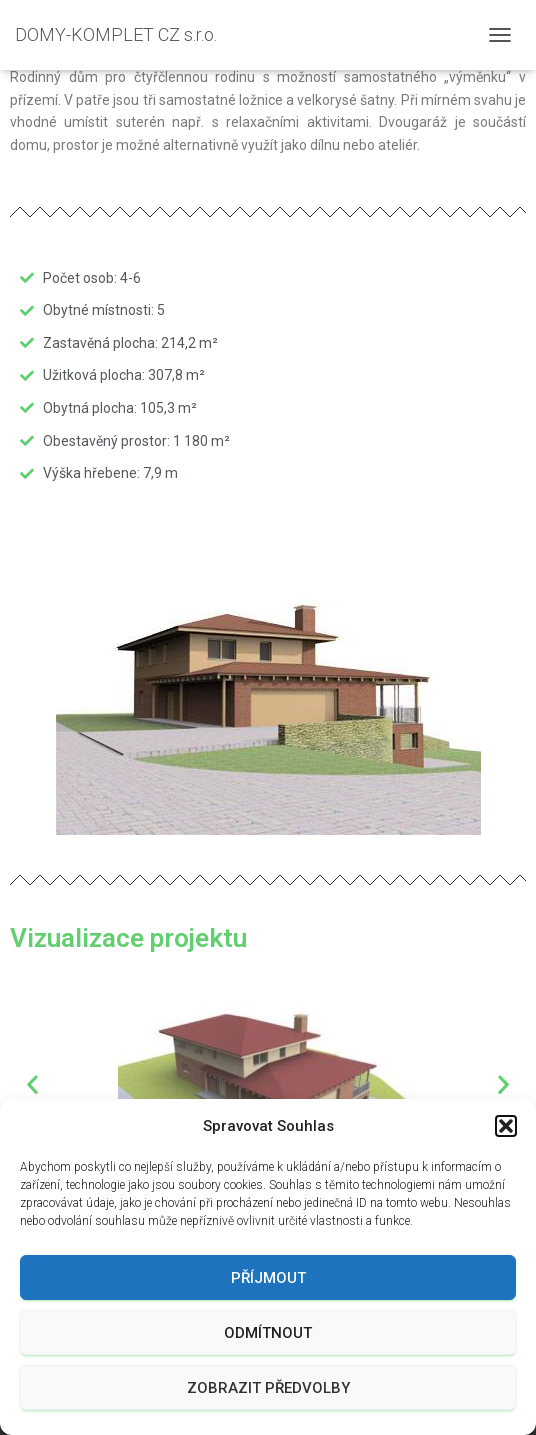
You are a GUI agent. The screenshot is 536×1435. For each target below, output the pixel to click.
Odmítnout (268, 1333)
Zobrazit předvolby (268, 1388)
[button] (506, 1126)
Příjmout (268, 1278)
